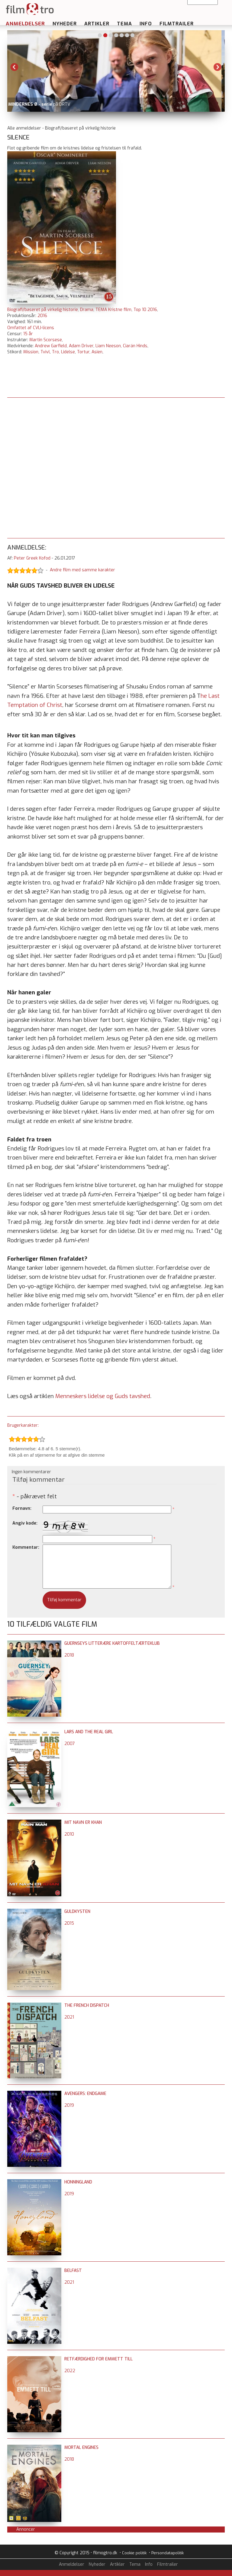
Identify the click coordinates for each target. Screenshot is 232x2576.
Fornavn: (21, 1508)
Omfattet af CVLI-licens (30, 328)
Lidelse (68, 352)
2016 (42, 316)
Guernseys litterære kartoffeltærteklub (112, 1643)
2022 (69, 2371)
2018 (69, 1655)
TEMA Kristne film (113, 310)
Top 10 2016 (145, 310)
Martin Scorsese (45, 340)
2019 (69, 2105)
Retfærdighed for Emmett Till (98, 2359)
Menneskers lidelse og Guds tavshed (102, 1396)
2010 (69, 1834)
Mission (30, 352)
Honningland (78, 2182)
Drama (86, 310)
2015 (69, 1923)
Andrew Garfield (51, 346)
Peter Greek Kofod (32, 558)
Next (217, 67)
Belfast (73, 2270)
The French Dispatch (86, 2005)
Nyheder (65, 24)
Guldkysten (77, 1911)
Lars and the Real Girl (88, 1732)
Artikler (96, 24)
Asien (97, 352)
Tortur (83, 352)
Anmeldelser (25, 23)
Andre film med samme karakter (82, 570)
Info (146, 24)
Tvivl (45, 352)
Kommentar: (25, 1547)
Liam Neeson (108, 346)
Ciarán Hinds (135, 346)
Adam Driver (81, 346)
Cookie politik (134, 2552)
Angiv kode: (24, 1523)
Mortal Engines (81, 2447)
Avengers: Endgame (85, 2093)
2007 (69, 1744)
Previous (14, 67)
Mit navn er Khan (83, 1822)
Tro (55, 352)
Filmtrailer (177, 24)
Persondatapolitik (167, 2552)
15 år (28, 334)
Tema (124, 24)
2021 (69, 2017)
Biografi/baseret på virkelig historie (42, 310)
